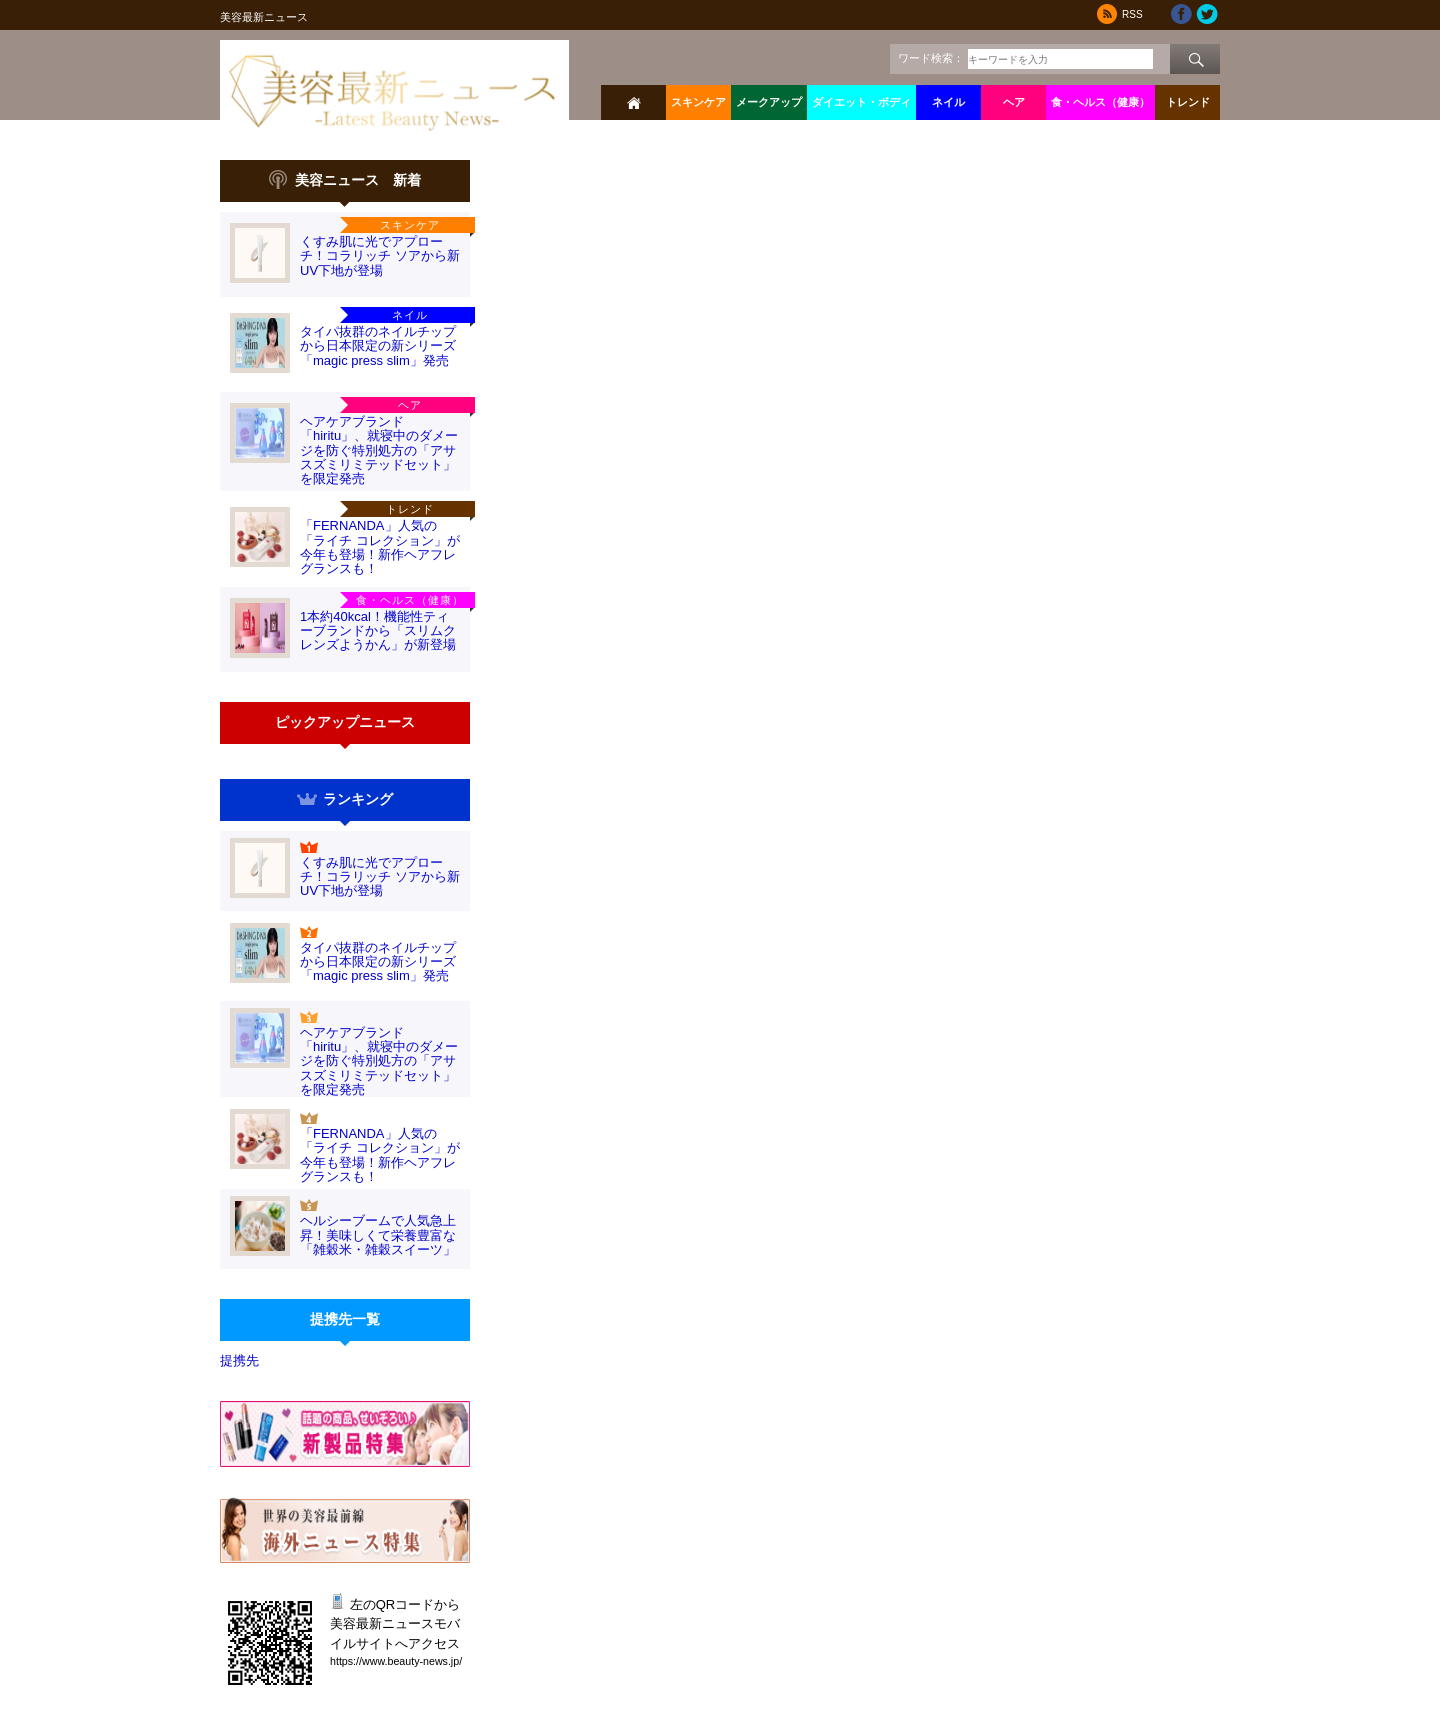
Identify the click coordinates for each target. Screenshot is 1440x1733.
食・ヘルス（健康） (1100, 102)
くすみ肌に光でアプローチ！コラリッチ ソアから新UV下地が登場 (380, 256)
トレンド (1188, 102)
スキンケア (698, 102)
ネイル (948, 102)
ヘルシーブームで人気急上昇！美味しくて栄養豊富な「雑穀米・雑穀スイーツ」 (378, 1235)
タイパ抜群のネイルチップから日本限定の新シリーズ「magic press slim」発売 (378, 346)
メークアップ (769, 102)
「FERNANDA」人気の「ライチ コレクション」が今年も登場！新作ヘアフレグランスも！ (380, 547)
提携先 (239, 1360)
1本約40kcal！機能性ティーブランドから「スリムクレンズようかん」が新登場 (378, 631)
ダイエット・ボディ (861, 102)
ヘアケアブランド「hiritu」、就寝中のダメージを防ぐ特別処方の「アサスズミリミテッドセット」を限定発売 (379, 450)
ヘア (1014, 102)
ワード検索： (931, 58)
